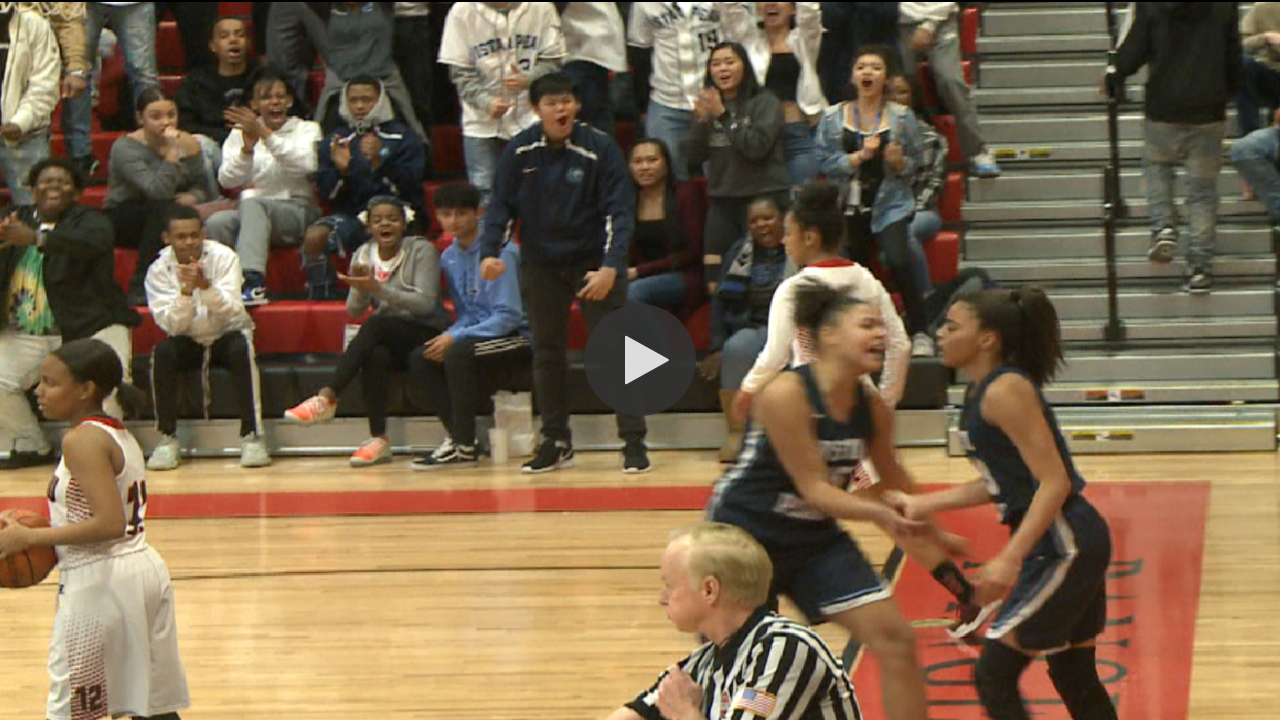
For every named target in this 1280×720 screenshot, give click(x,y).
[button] (640, 360)
